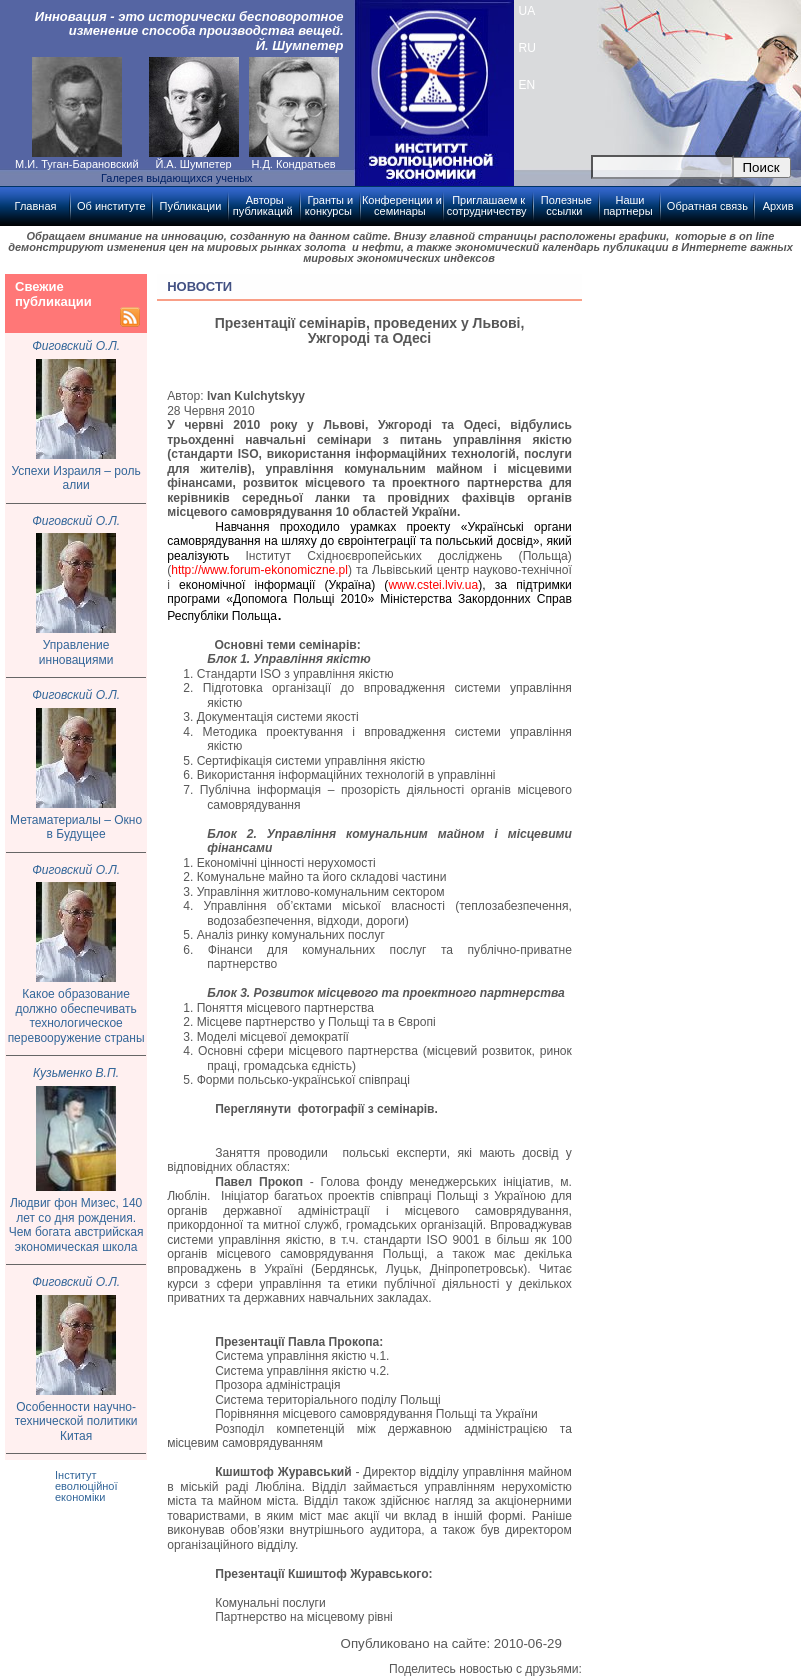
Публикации (191, 206)
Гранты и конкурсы (329, 205)
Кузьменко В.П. (76, 1073)
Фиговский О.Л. (76, 346)
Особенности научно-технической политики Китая (76, 1421)
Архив (778, 206)
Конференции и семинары (402, 205)
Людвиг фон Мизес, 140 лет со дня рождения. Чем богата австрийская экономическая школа (76, 1225)
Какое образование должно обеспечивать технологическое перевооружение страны (76, 1016)
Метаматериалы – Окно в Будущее (76, 827)
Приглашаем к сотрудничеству (487, 205)
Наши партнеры (627, 205)
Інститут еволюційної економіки (86, 1486)
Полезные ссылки (566, 205)
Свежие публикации (53, 294)
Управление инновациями (76, 652)
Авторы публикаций (263, 205)
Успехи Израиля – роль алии (76, 478)
